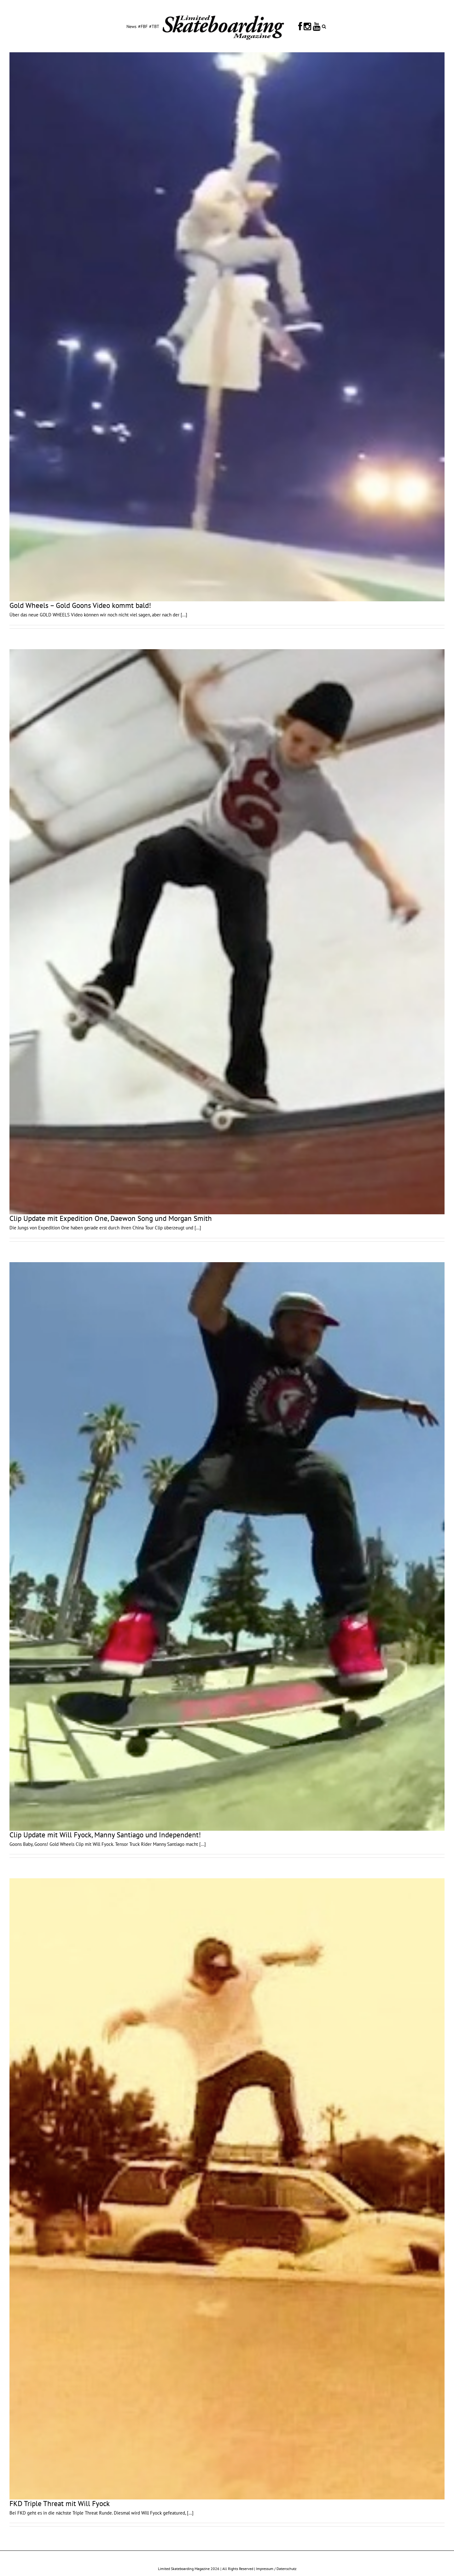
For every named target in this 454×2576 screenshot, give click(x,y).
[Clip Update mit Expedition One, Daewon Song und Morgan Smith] (227, 932)
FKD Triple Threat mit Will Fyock (59, 2503)
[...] (184, 615)
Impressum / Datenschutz (276, 2568)
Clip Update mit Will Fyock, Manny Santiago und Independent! (105, 1834)
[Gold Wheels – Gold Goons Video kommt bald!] (227, 326)
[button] (324, 26)
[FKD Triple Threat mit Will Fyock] (227, 2188)
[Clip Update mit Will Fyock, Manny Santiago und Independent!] (227, 1546)
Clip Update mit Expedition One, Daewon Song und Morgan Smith (110, 1218)
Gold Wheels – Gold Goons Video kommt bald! (80, 605)
